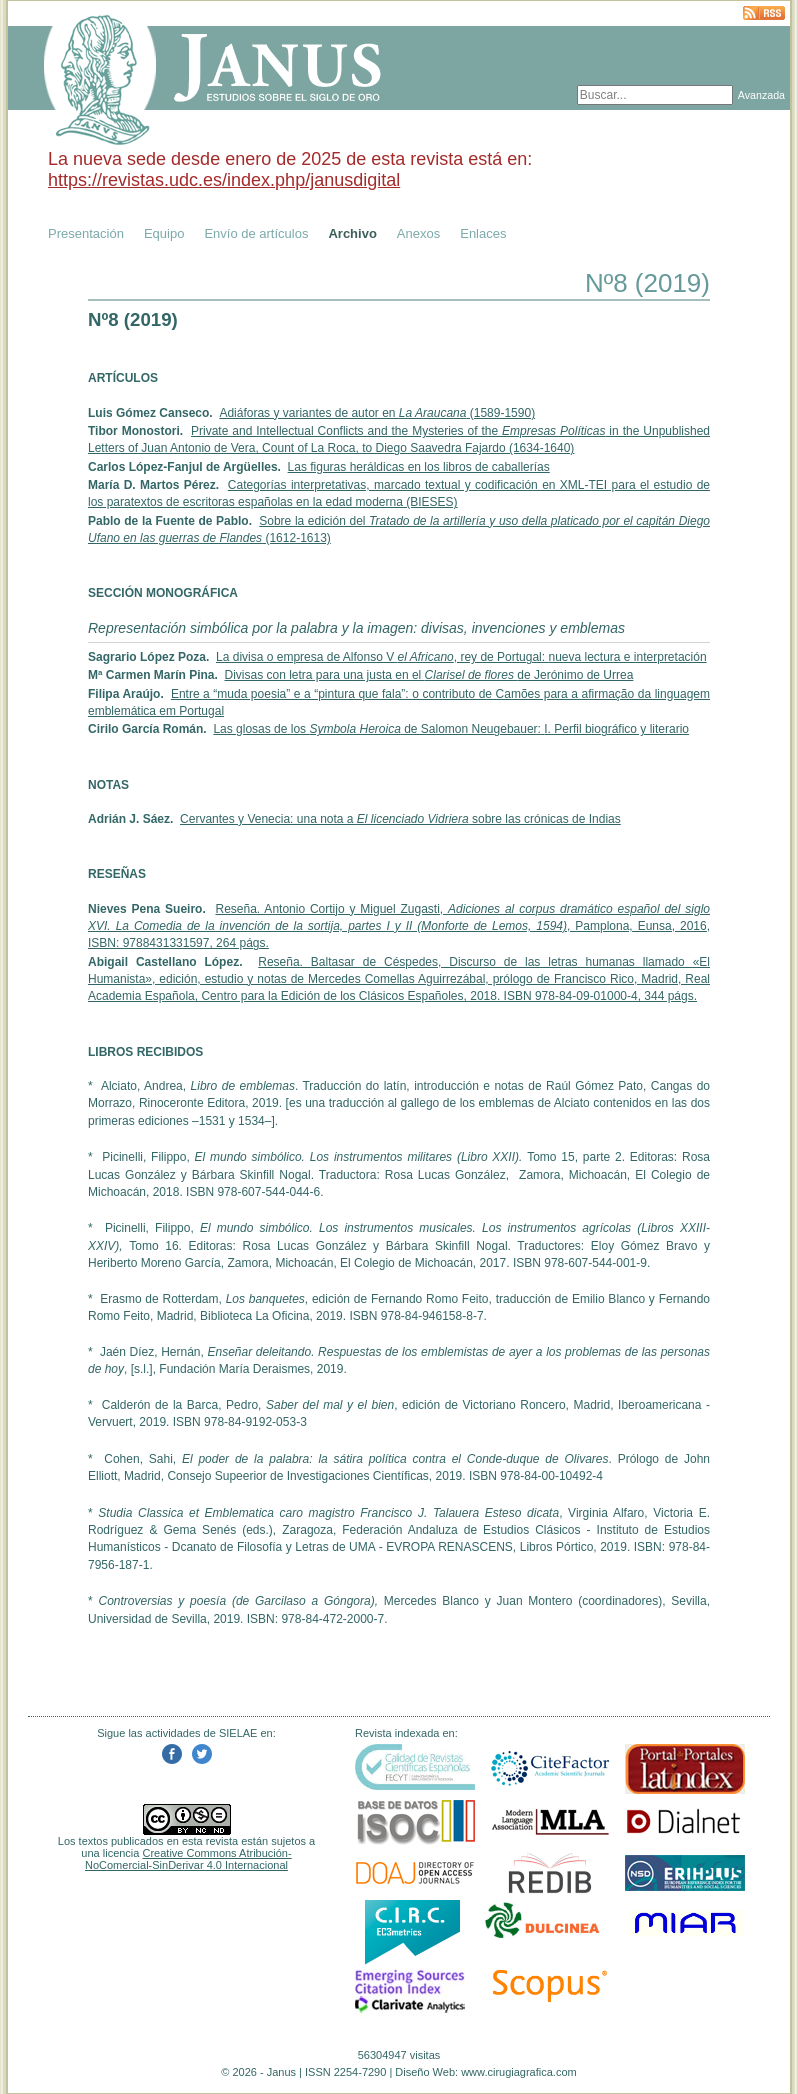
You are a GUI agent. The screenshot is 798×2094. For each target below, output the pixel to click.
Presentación (86, 233)
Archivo (352, 233)
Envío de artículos (256, 233)
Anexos (418, 233)
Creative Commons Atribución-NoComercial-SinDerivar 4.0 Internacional (188, 1859)
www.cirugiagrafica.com (519, 2072)
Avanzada (761, 95)
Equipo (164, 233)
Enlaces (483, 233)
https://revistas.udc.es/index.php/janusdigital (224, 180)
